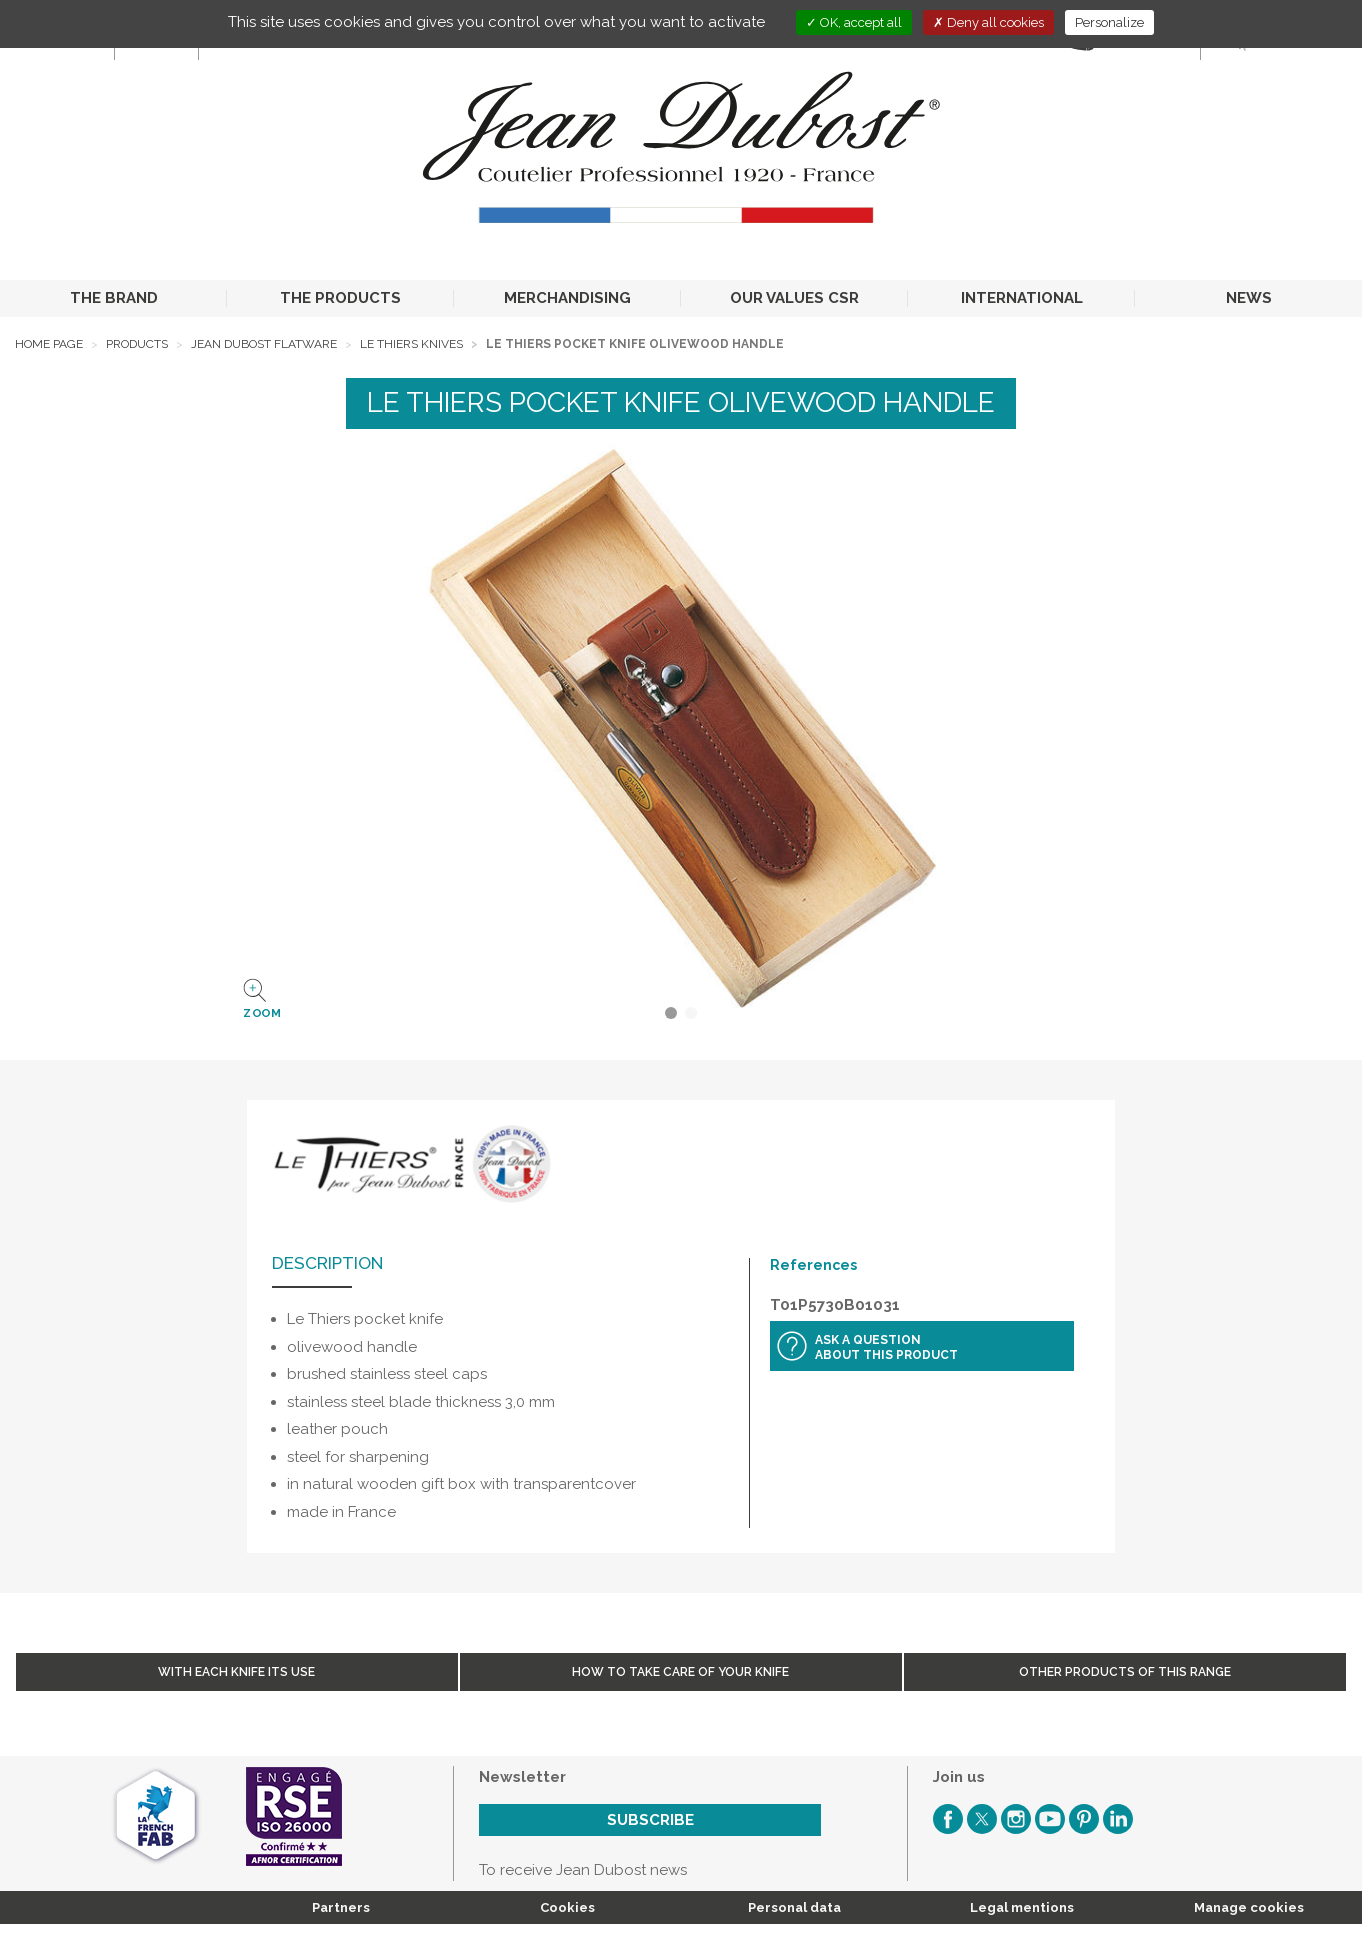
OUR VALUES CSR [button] (794, 298)
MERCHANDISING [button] (567, 298)
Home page (49, 344)
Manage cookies (1249, 1907)
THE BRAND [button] (114, 298)
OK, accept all (854, 22)
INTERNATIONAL (1022, 298)
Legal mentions (1022, 1907)
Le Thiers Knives (411, 344)
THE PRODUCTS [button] (340, 298)
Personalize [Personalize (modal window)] (1109, 22)
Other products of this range (1125, 1672)
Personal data (794, 1907)
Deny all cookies (988, 22)
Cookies (567, 1907)
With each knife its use (236, 1672)
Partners (341, 1907)
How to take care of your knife (680, 1672)
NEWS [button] (1249, 298)
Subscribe (650, 1820)
